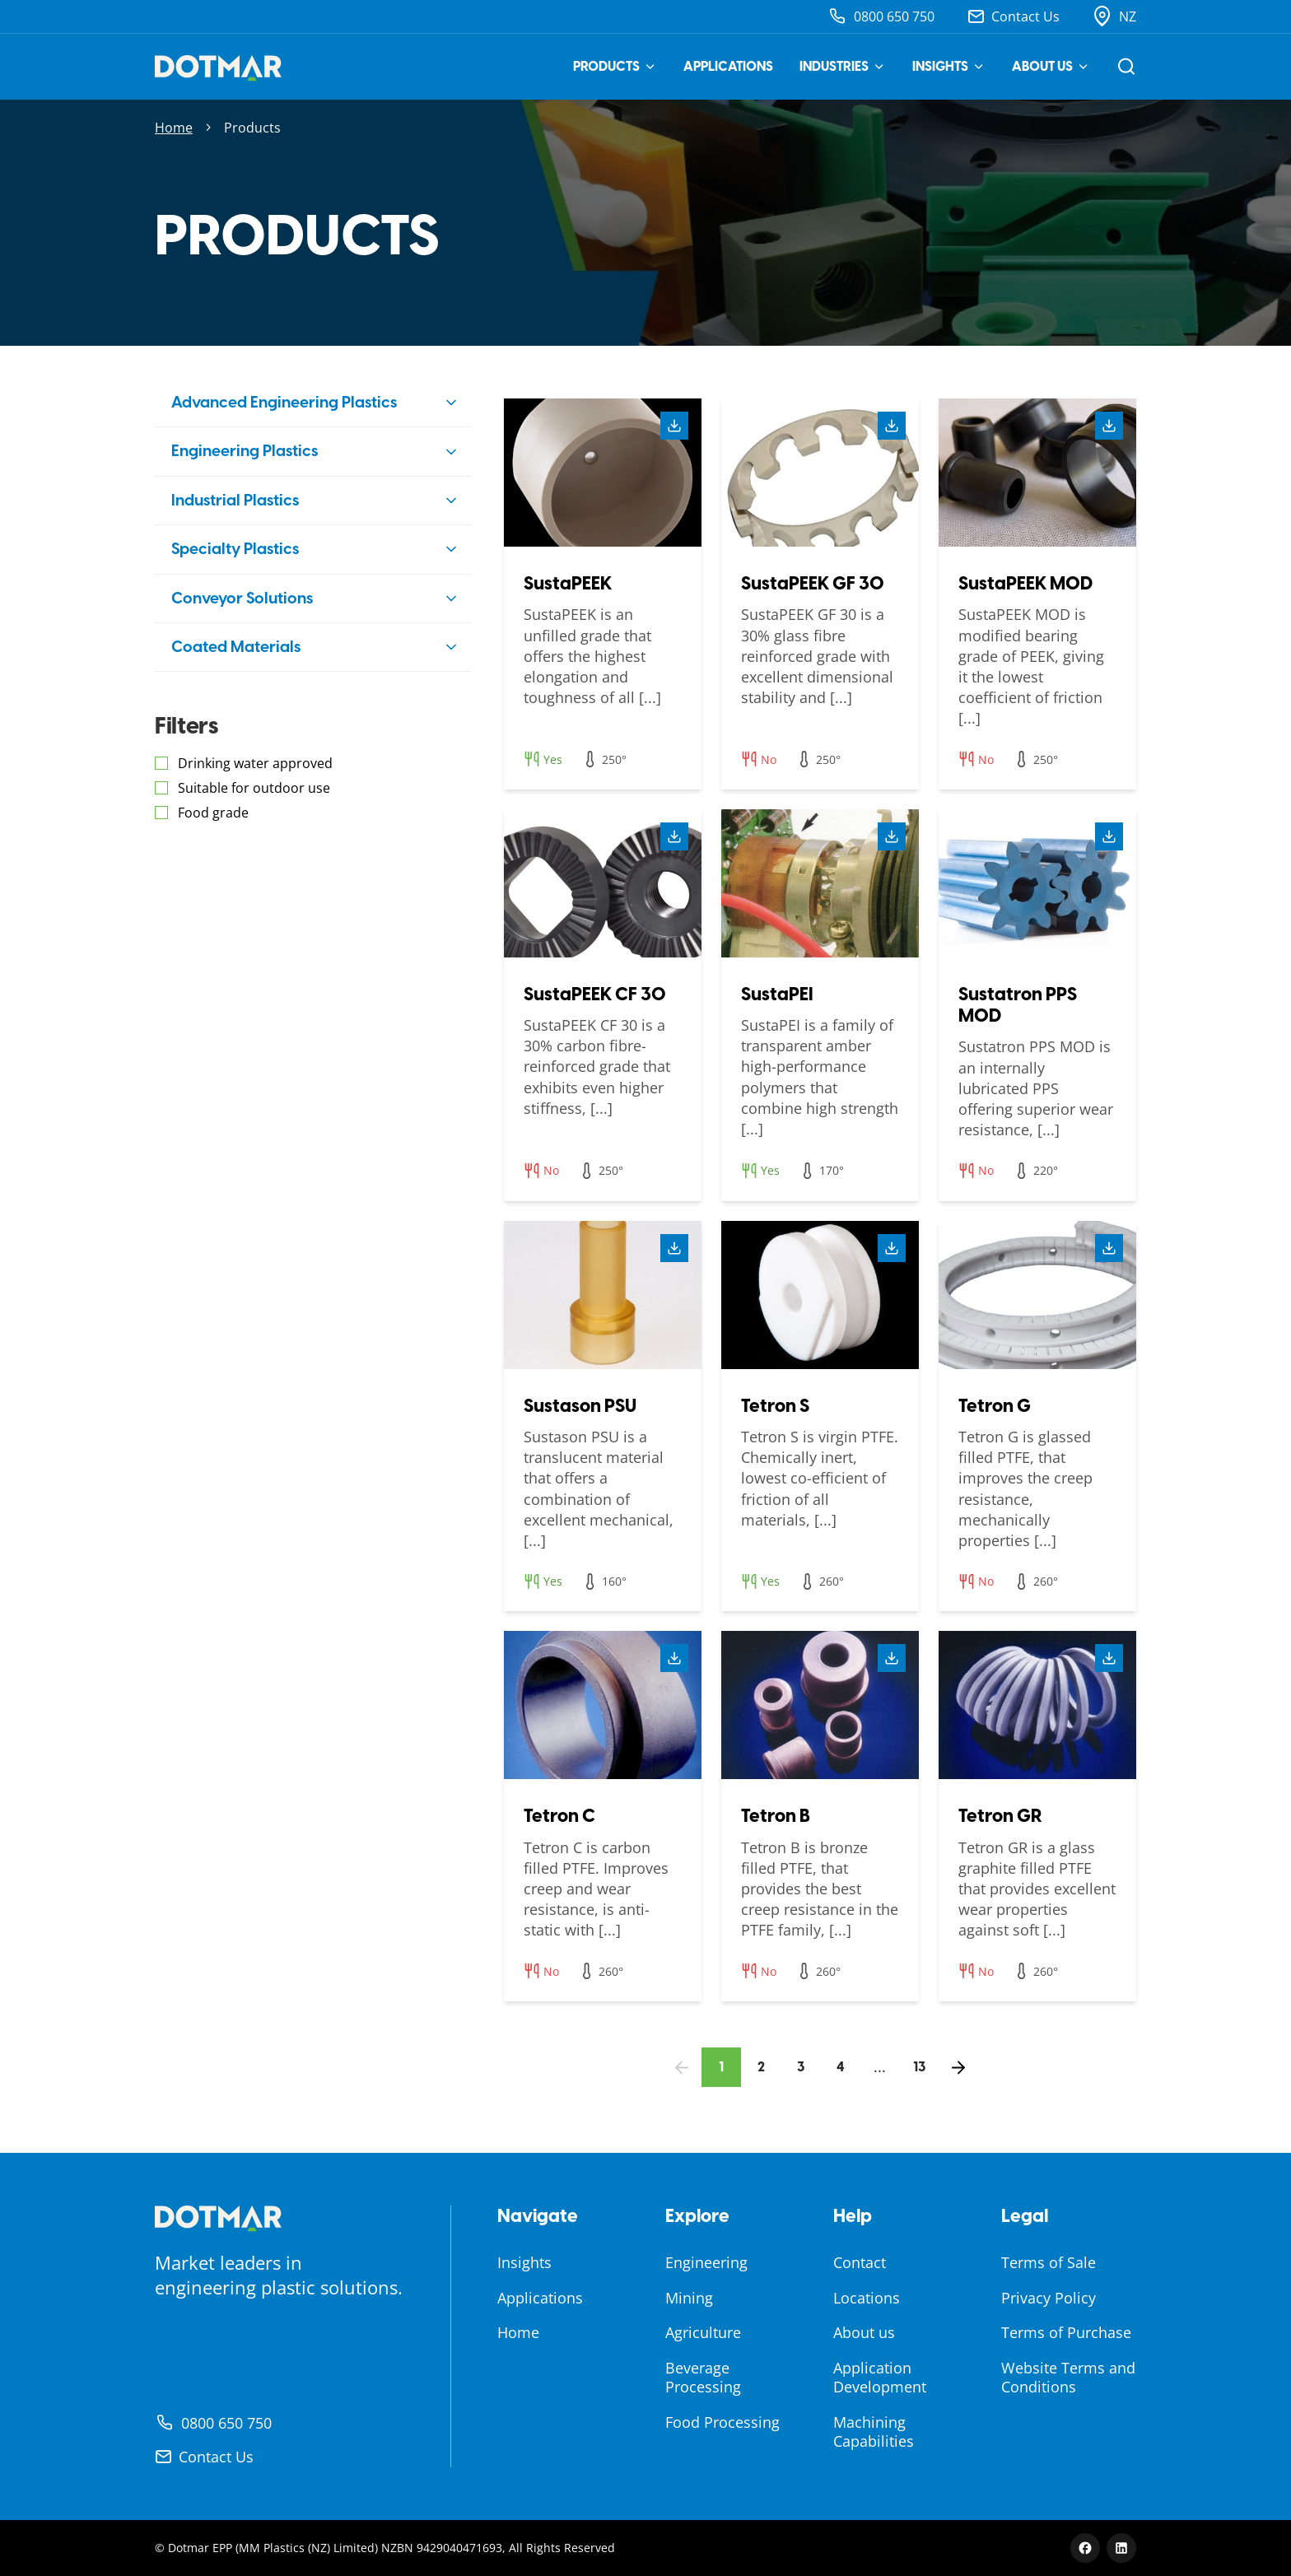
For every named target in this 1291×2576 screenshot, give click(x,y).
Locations (866, 2298)
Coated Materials (236, 646)
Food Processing (722, 2422)
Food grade (213, 813)
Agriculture (703, 2332)
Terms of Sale (1048, 2262)
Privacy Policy (1048, 2298)
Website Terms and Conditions (1068, 2377)
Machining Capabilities (873, 2431)
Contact (859, 2262)
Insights (949, 66)
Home (174, 128)
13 (919, 2067)
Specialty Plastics (235, 548)
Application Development (879, 2377)
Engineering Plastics (244, 450)
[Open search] (1126, 67)
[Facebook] (1085, 2548)
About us (1051, 66)
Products (615, 66)
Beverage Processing (703, 2377)
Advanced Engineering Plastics (284, 402)
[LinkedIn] (1121, 2548)
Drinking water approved (255, 763)
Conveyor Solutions (242, 598)
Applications (728, 66)
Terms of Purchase (1066, 2332)
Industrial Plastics (235, 500)
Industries (842, 66)
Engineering (706, 2262)
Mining (689, 2298)
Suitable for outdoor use (254, 788)
